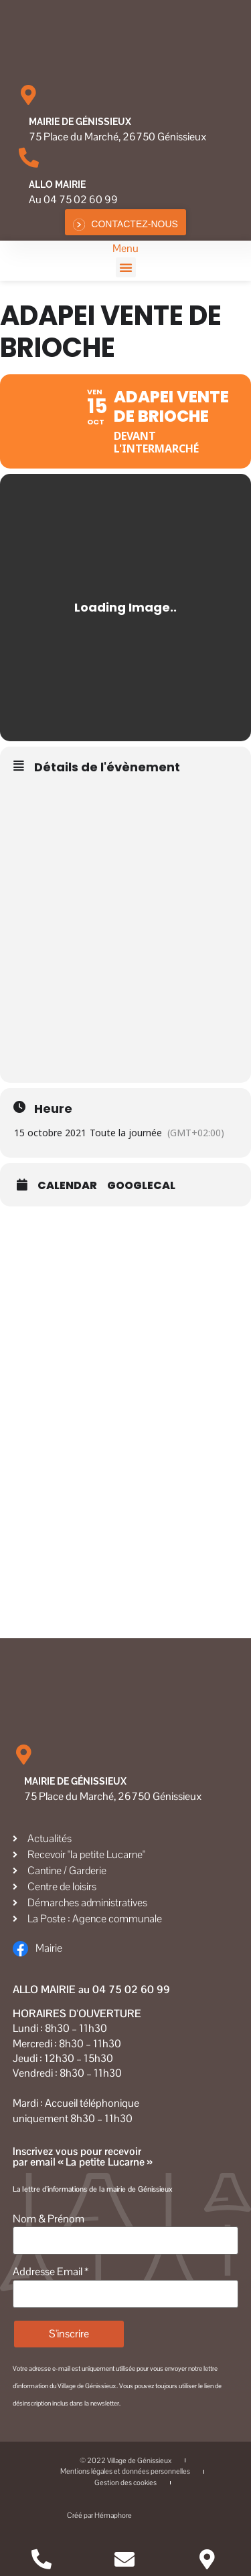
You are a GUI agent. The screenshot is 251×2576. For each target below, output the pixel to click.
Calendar (67, 1186)
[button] (126, 267)
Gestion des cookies (125, 2482)
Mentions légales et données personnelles (125, 2471)
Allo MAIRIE (57, 184)
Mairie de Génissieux (80, 121)
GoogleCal (141, 1186)
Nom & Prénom (48, 2219)
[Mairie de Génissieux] (29, 95)
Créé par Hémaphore (125, 2515)
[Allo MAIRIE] (29, 158)
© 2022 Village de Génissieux (125, 2460)
